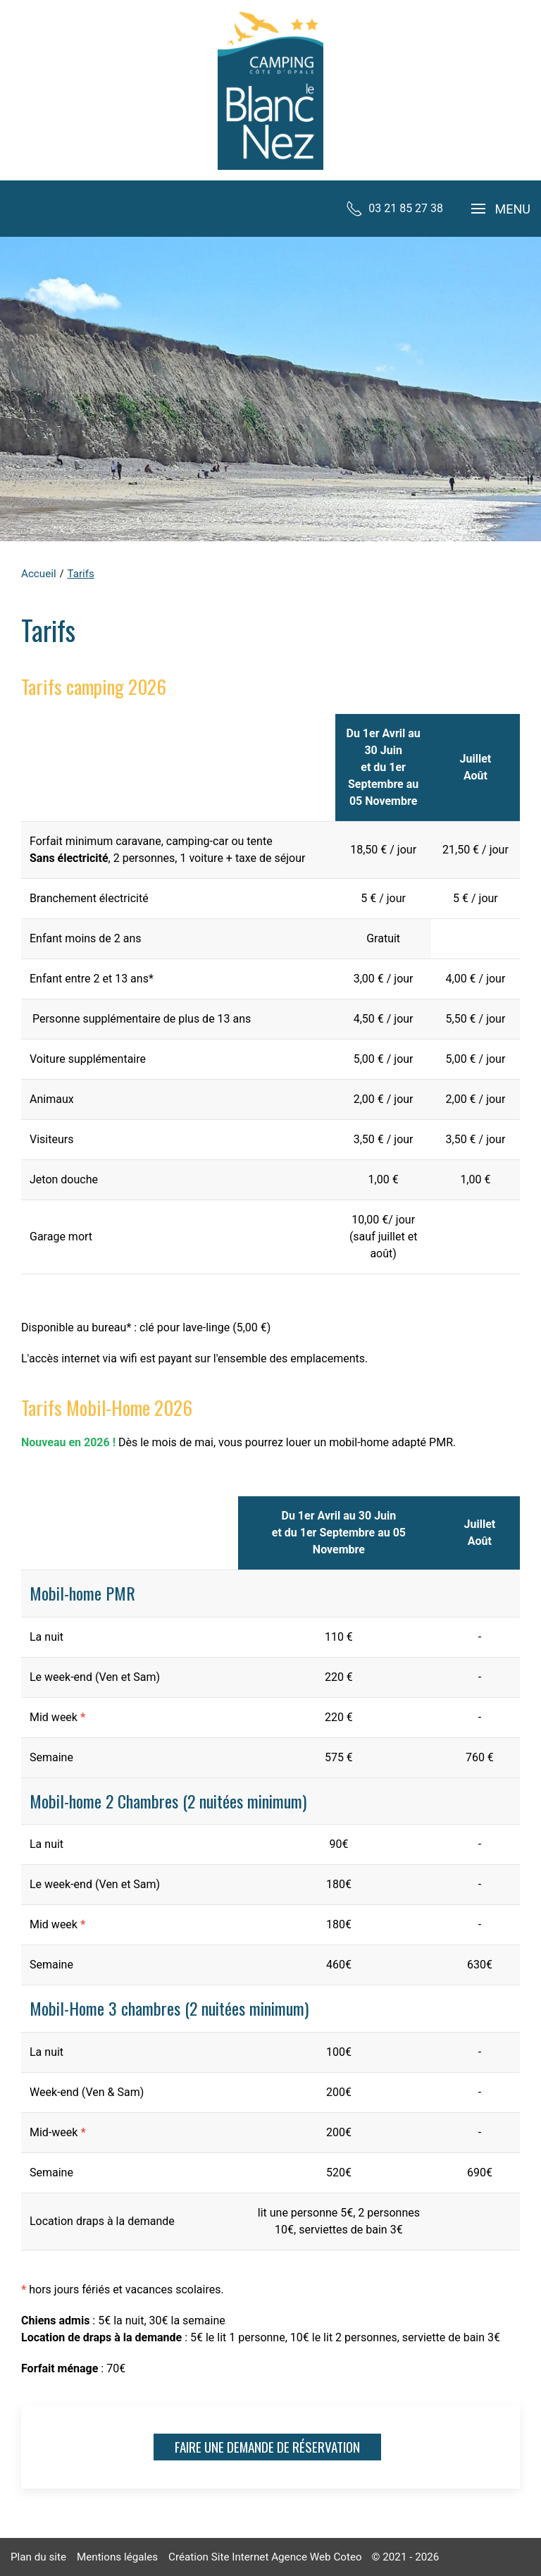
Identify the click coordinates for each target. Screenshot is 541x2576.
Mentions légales (117, 2557)
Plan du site (38, 2557)
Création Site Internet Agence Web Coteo (265, 2557)
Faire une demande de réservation (267, 2446)
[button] (501, 208)
